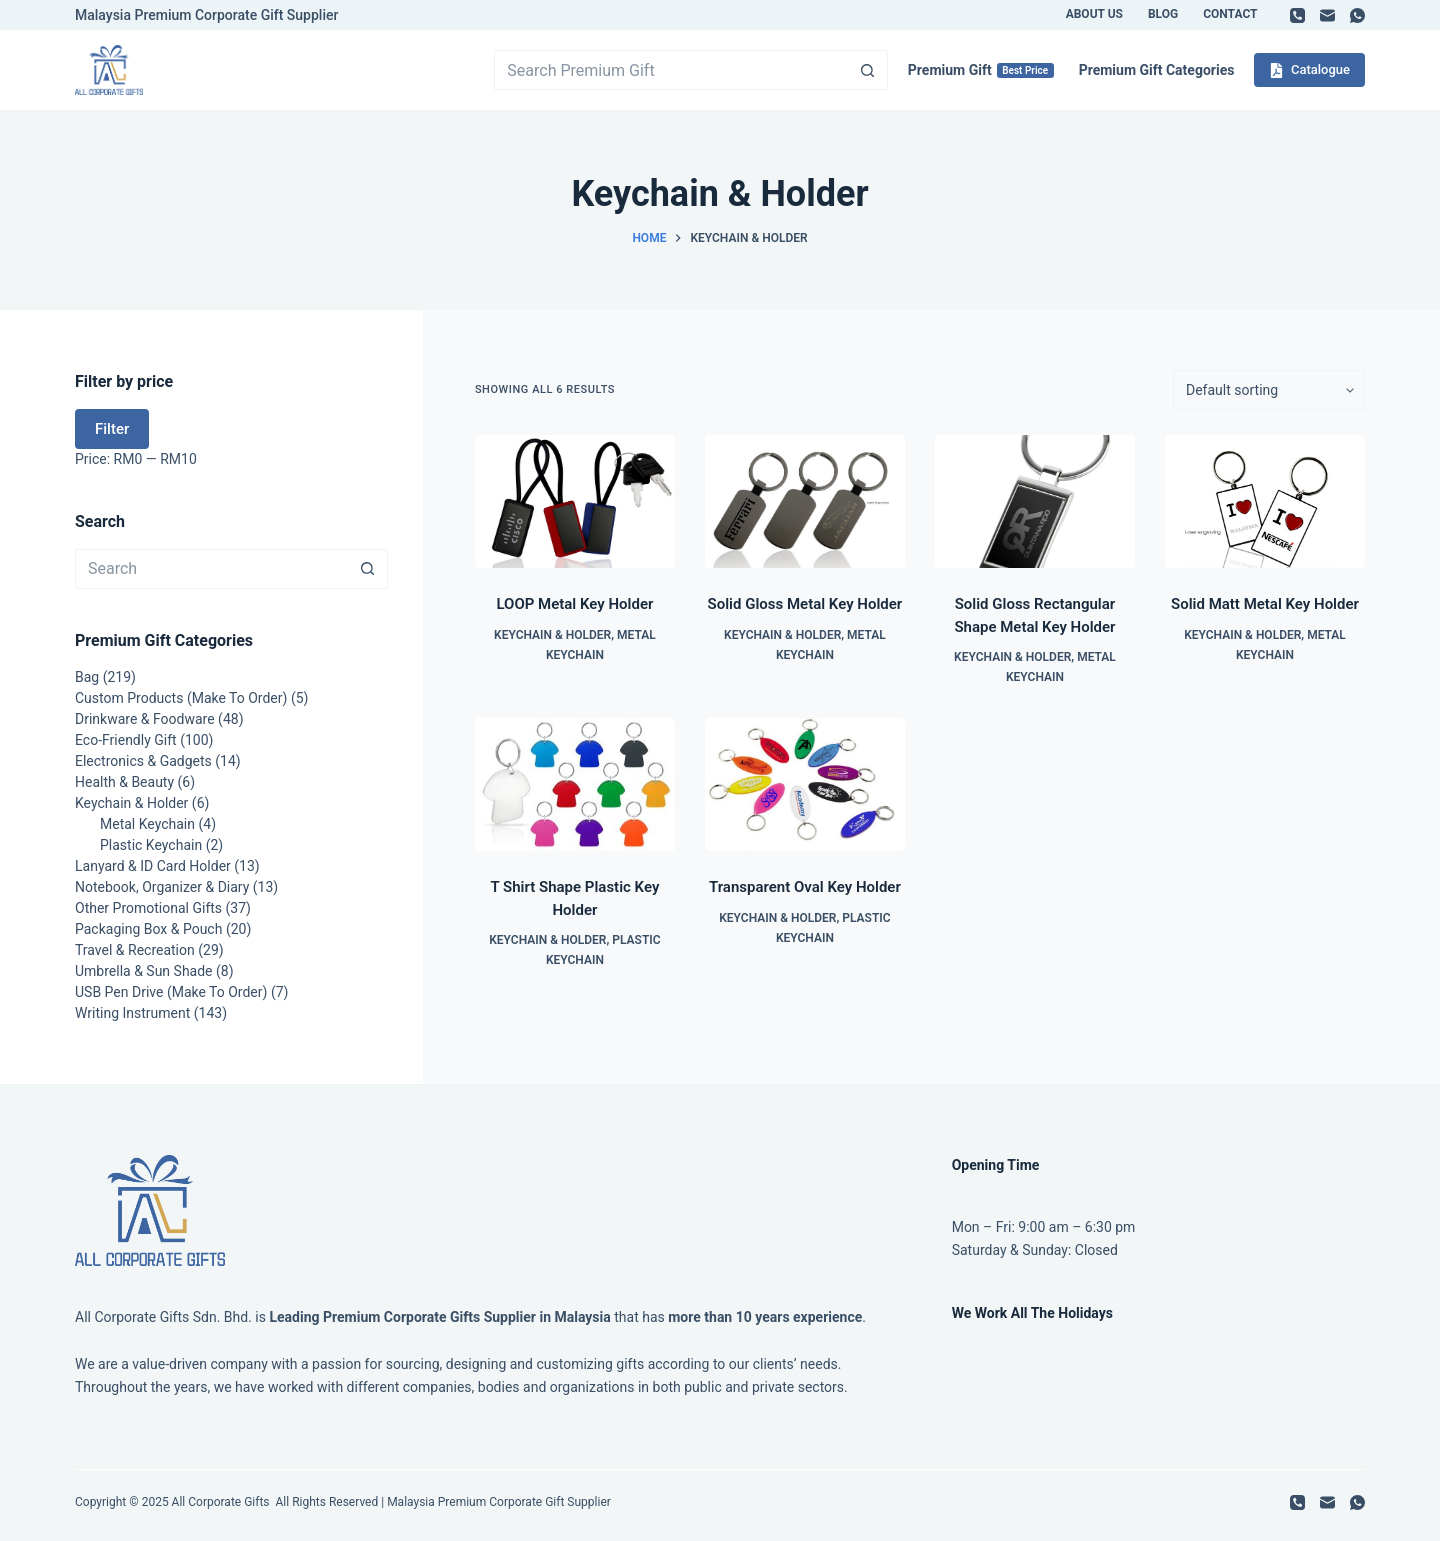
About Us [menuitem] (1094, 14)
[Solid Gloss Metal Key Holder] (805, 501)
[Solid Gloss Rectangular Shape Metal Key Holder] (1035, 501)
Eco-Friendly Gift (126, 740)
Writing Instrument (132, 1013)
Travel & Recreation (135, 950)
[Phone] (1297, 15)
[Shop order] (1269, 390)
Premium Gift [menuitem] (981, 70)
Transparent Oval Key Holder (805, 887)
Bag (87, 677)
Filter (112, 429)
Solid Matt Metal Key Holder (1265, 604)
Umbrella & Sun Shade (144, 971)
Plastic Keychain (151, 845)
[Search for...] (671, 70)
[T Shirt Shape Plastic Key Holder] (575, 784)
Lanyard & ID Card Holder (153, 866)
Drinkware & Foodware (145, 719)
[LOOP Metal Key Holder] (575, 501)
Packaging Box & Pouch (148, 929)
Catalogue (1309, 70)
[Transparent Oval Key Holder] (805, 784)
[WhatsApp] (1357, 15)
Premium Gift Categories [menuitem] (1157, 70)
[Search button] (868, 70)
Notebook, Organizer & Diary (162, 887)
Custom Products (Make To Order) (181, 698)
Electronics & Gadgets (143, 761)
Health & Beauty (124, 782)
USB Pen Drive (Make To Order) (171, 992)
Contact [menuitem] (1230, 14)
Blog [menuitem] (1163, 14)
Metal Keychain (147, 824)
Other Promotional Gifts (148, 908)
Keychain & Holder (552, 635)
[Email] (1327, 15)
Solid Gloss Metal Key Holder (805, 604)
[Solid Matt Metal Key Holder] (1265, 501)
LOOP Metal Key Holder (574, 604)
